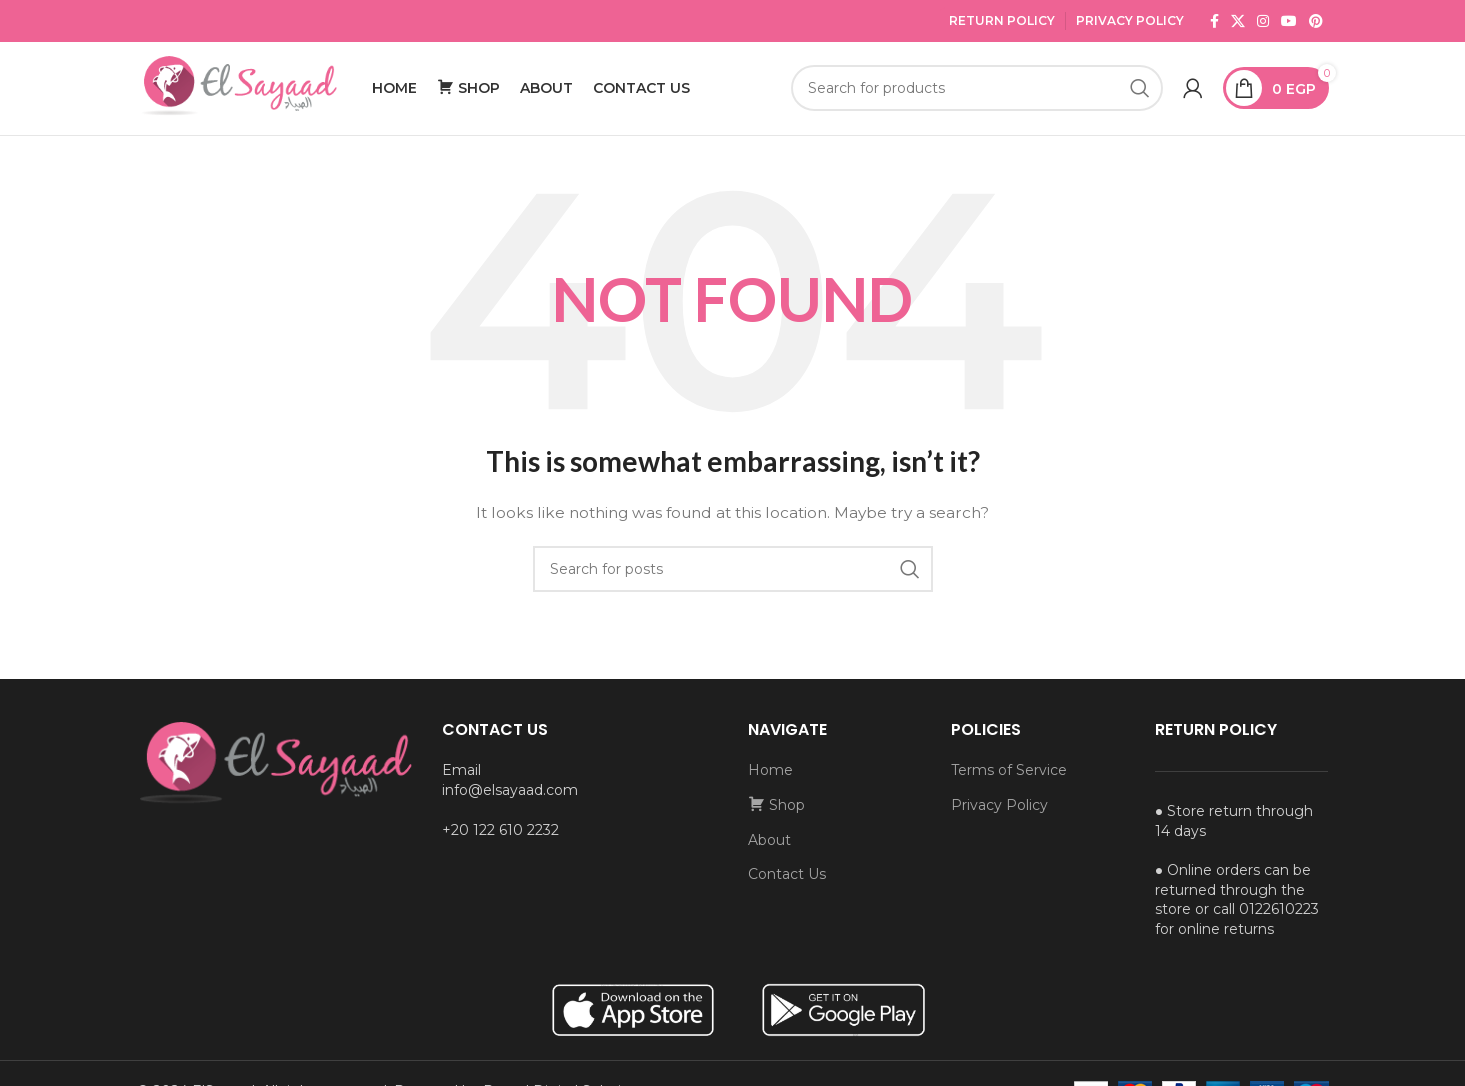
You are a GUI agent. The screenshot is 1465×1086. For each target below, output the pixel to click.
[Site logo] (237, 93)
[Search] (976, 94)
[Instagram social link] (1263, 21)
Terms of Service (1009, 781)
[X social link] (1238, 21)
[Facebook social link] (1214, 21)
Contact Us (787, 885)
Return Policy (1002, 20)
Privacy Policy (1130, 20)
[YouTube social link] (1289, 21)
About (769, 851)
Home (770, 781)
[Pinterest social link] (1316, 21)
